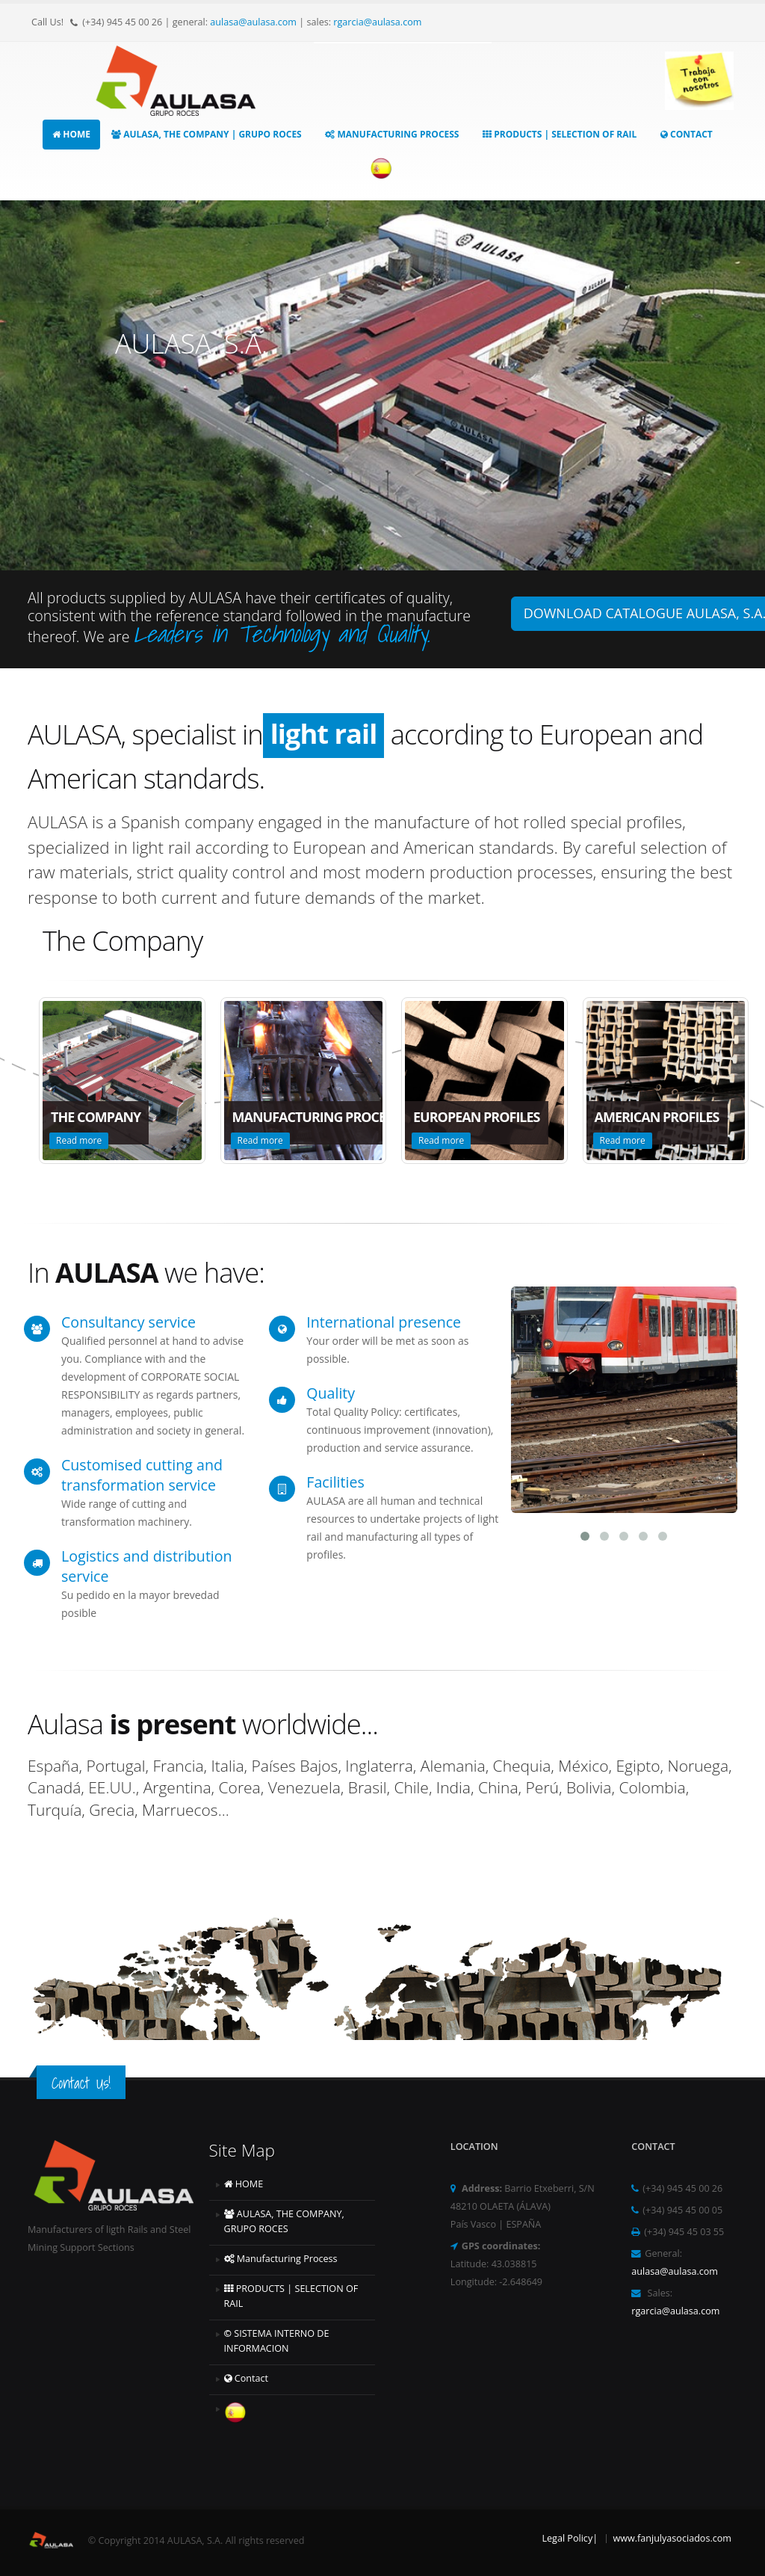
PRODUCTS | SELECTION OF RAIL (560, 134)
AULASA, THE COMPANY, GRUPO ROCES (284, 2221)
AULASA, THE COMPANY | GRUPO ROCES (206, 134)
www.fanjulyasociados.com (672, 2538)
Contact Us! (81, 2083)
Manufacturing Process (392, 134)
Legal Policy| (570, 2538)
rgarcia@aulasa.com (377, 22)
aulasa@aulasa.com (253, 22)
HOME (71, 134)
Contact (686, 134)
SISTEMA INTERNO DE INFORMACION (276, 2341)
